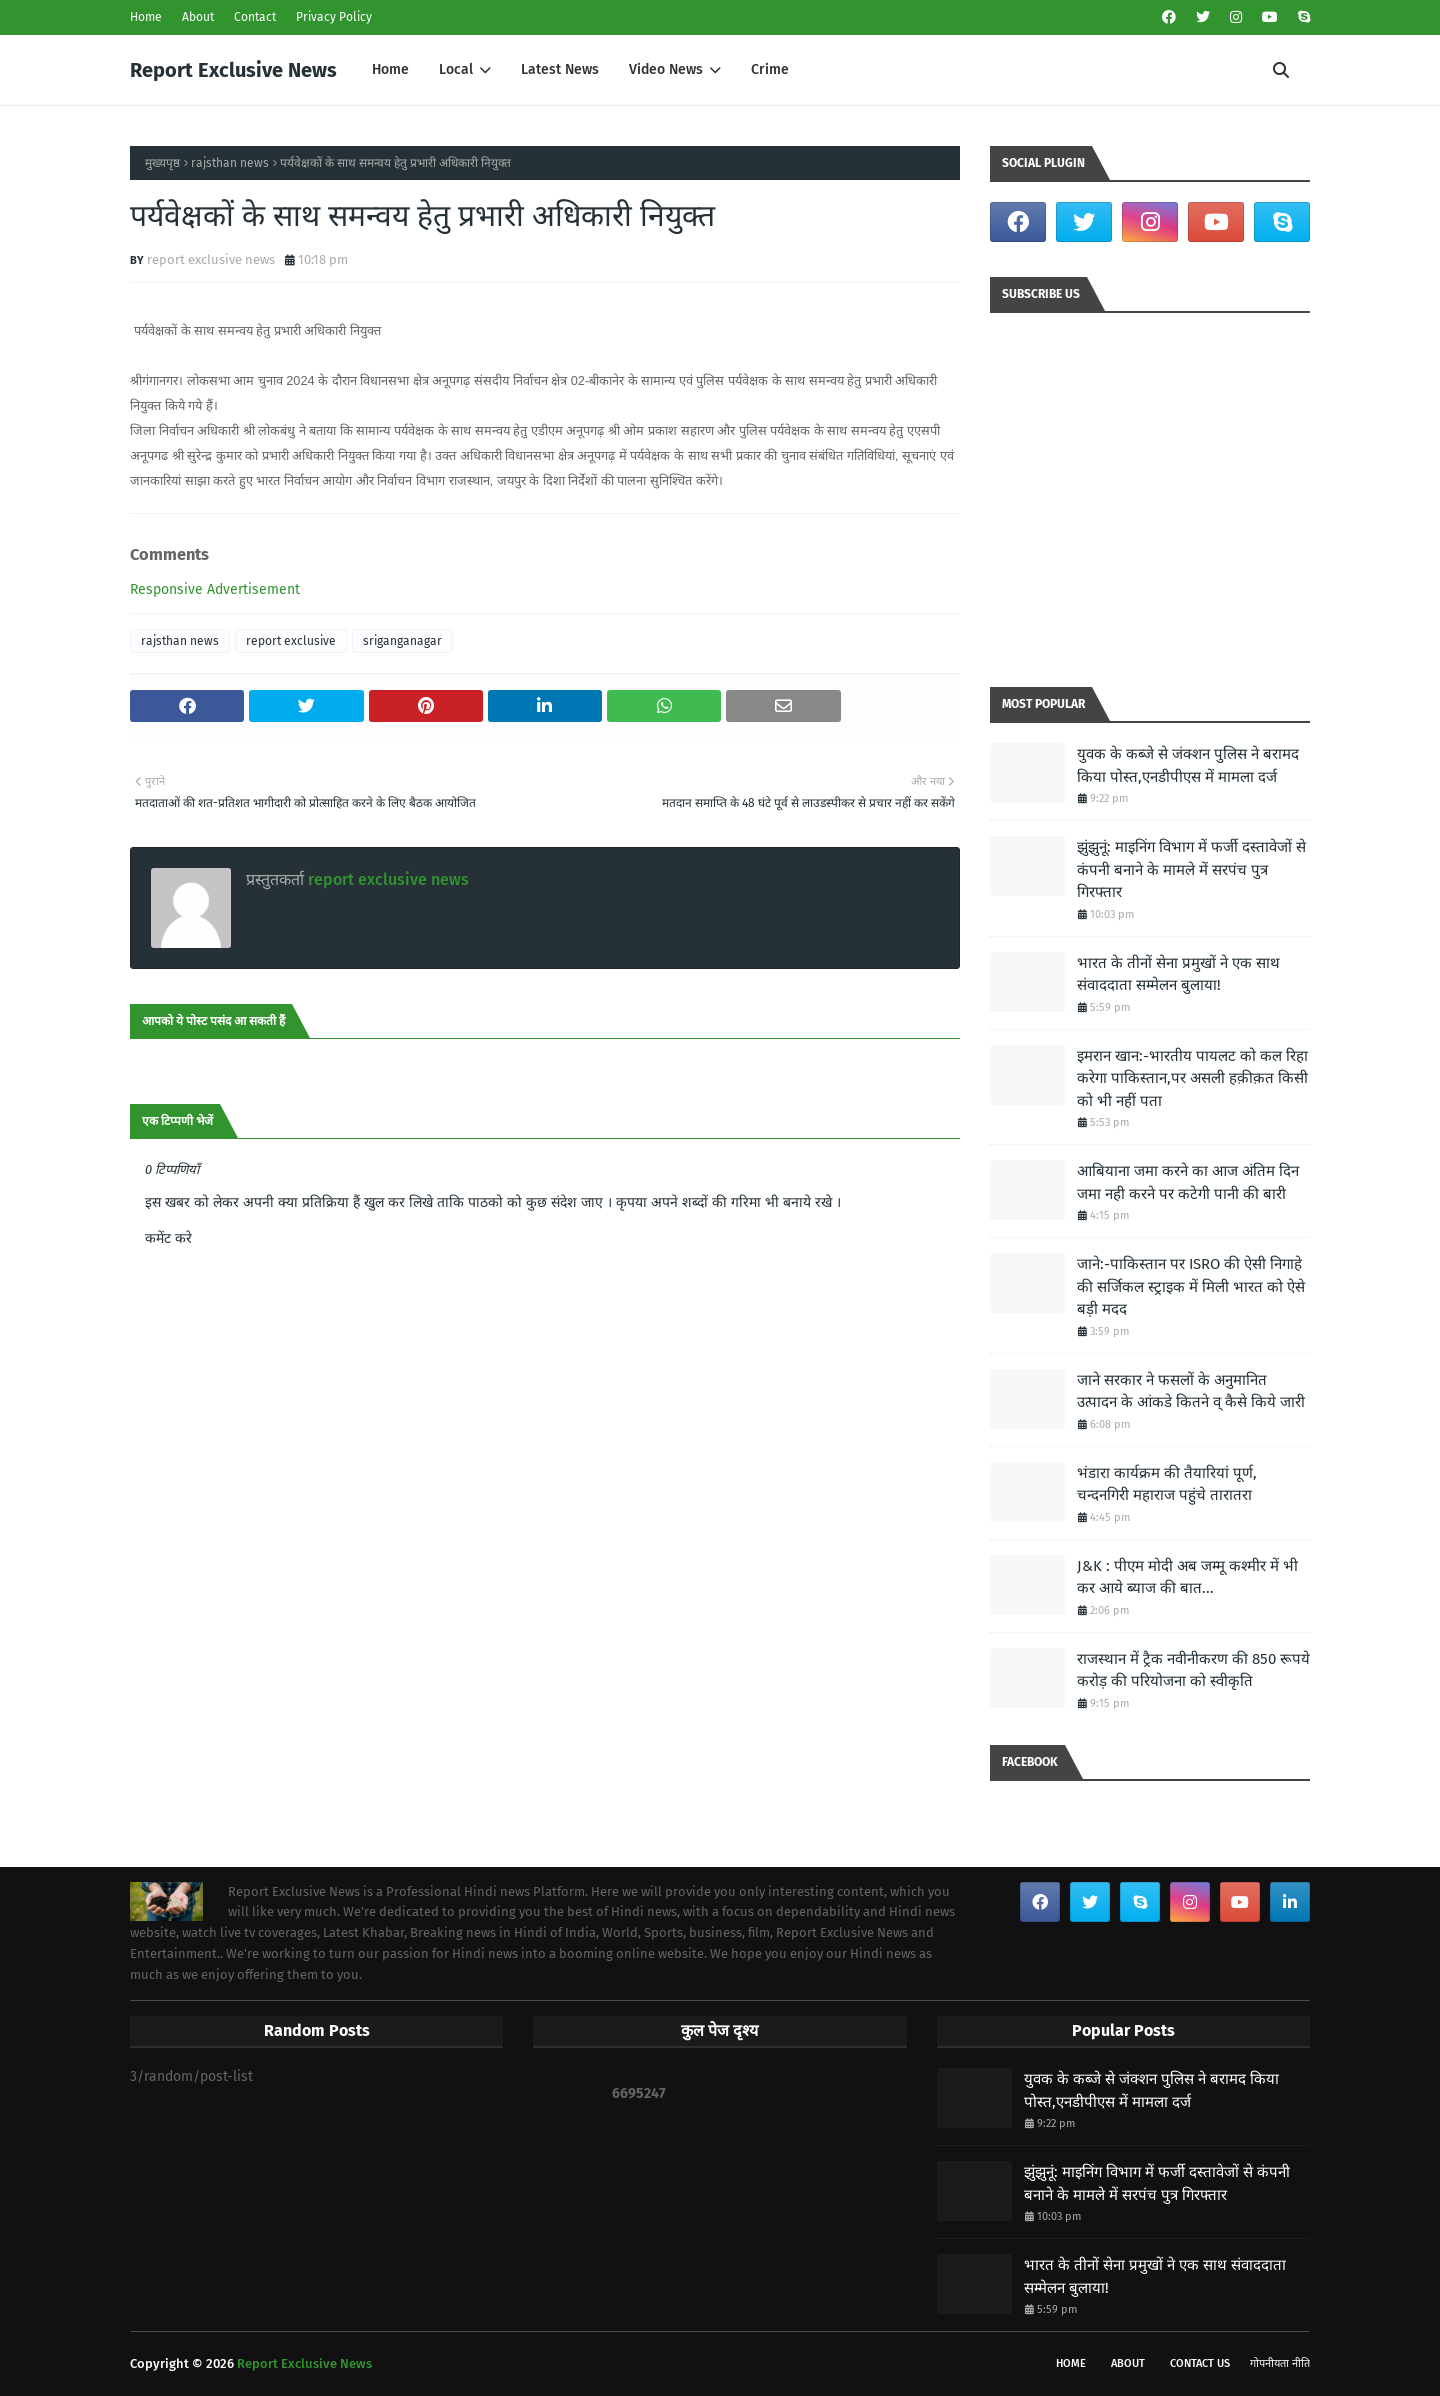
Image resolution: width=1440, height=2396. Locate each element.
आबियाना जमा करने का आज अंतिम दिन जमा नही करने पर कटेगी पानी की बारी (1188, 1182)
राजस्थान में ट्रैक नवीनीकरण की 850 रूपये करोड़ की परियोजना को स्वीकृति (1193, 1670)
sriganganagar (402, 641)
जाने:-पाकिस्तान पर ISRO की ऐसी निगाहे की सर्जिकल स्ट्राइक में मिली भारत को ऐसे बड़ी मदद (1191, 1286)
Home (146, 17)
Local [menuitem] (456, 69)
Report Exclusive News (233, 70)
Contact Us (1200, 2363)
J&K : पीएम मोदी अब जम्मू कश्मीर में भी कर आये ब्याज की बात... (1187, 1577)
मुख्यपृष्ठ (162, 163)
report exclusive (291, 641)
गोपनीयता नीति (1280, 2363)
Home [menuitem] (390, 69)
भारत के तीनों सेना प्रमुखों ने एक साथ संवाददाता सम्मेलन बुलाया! (1178, 974)
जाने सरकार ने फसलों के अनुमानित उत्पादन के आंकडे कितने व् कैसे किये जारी (1191, 1391)
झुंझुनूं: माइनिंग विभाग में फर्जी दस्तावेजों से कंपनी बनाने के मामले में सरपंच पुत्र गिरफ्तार (1191, 869)
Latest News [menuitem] (560, 69)
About (198, 17)
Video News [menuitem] (666, 69)
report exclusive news (211, 259)
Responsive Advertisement (215, 589)
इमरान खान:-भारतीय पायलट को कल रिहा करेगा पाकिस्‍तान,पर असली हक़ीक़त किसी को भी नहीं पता (1192, 1078)
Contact (255, 17)
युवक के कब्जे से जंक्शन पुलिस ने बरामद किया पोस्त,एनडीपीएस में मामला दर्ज (1188, 765)
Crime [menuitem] (770, 69)
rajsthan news (230, 163)
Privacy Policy (334, 17)
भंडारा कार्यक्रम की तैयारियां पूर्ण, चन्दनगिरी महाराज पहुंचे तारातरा (1167, 1484)
